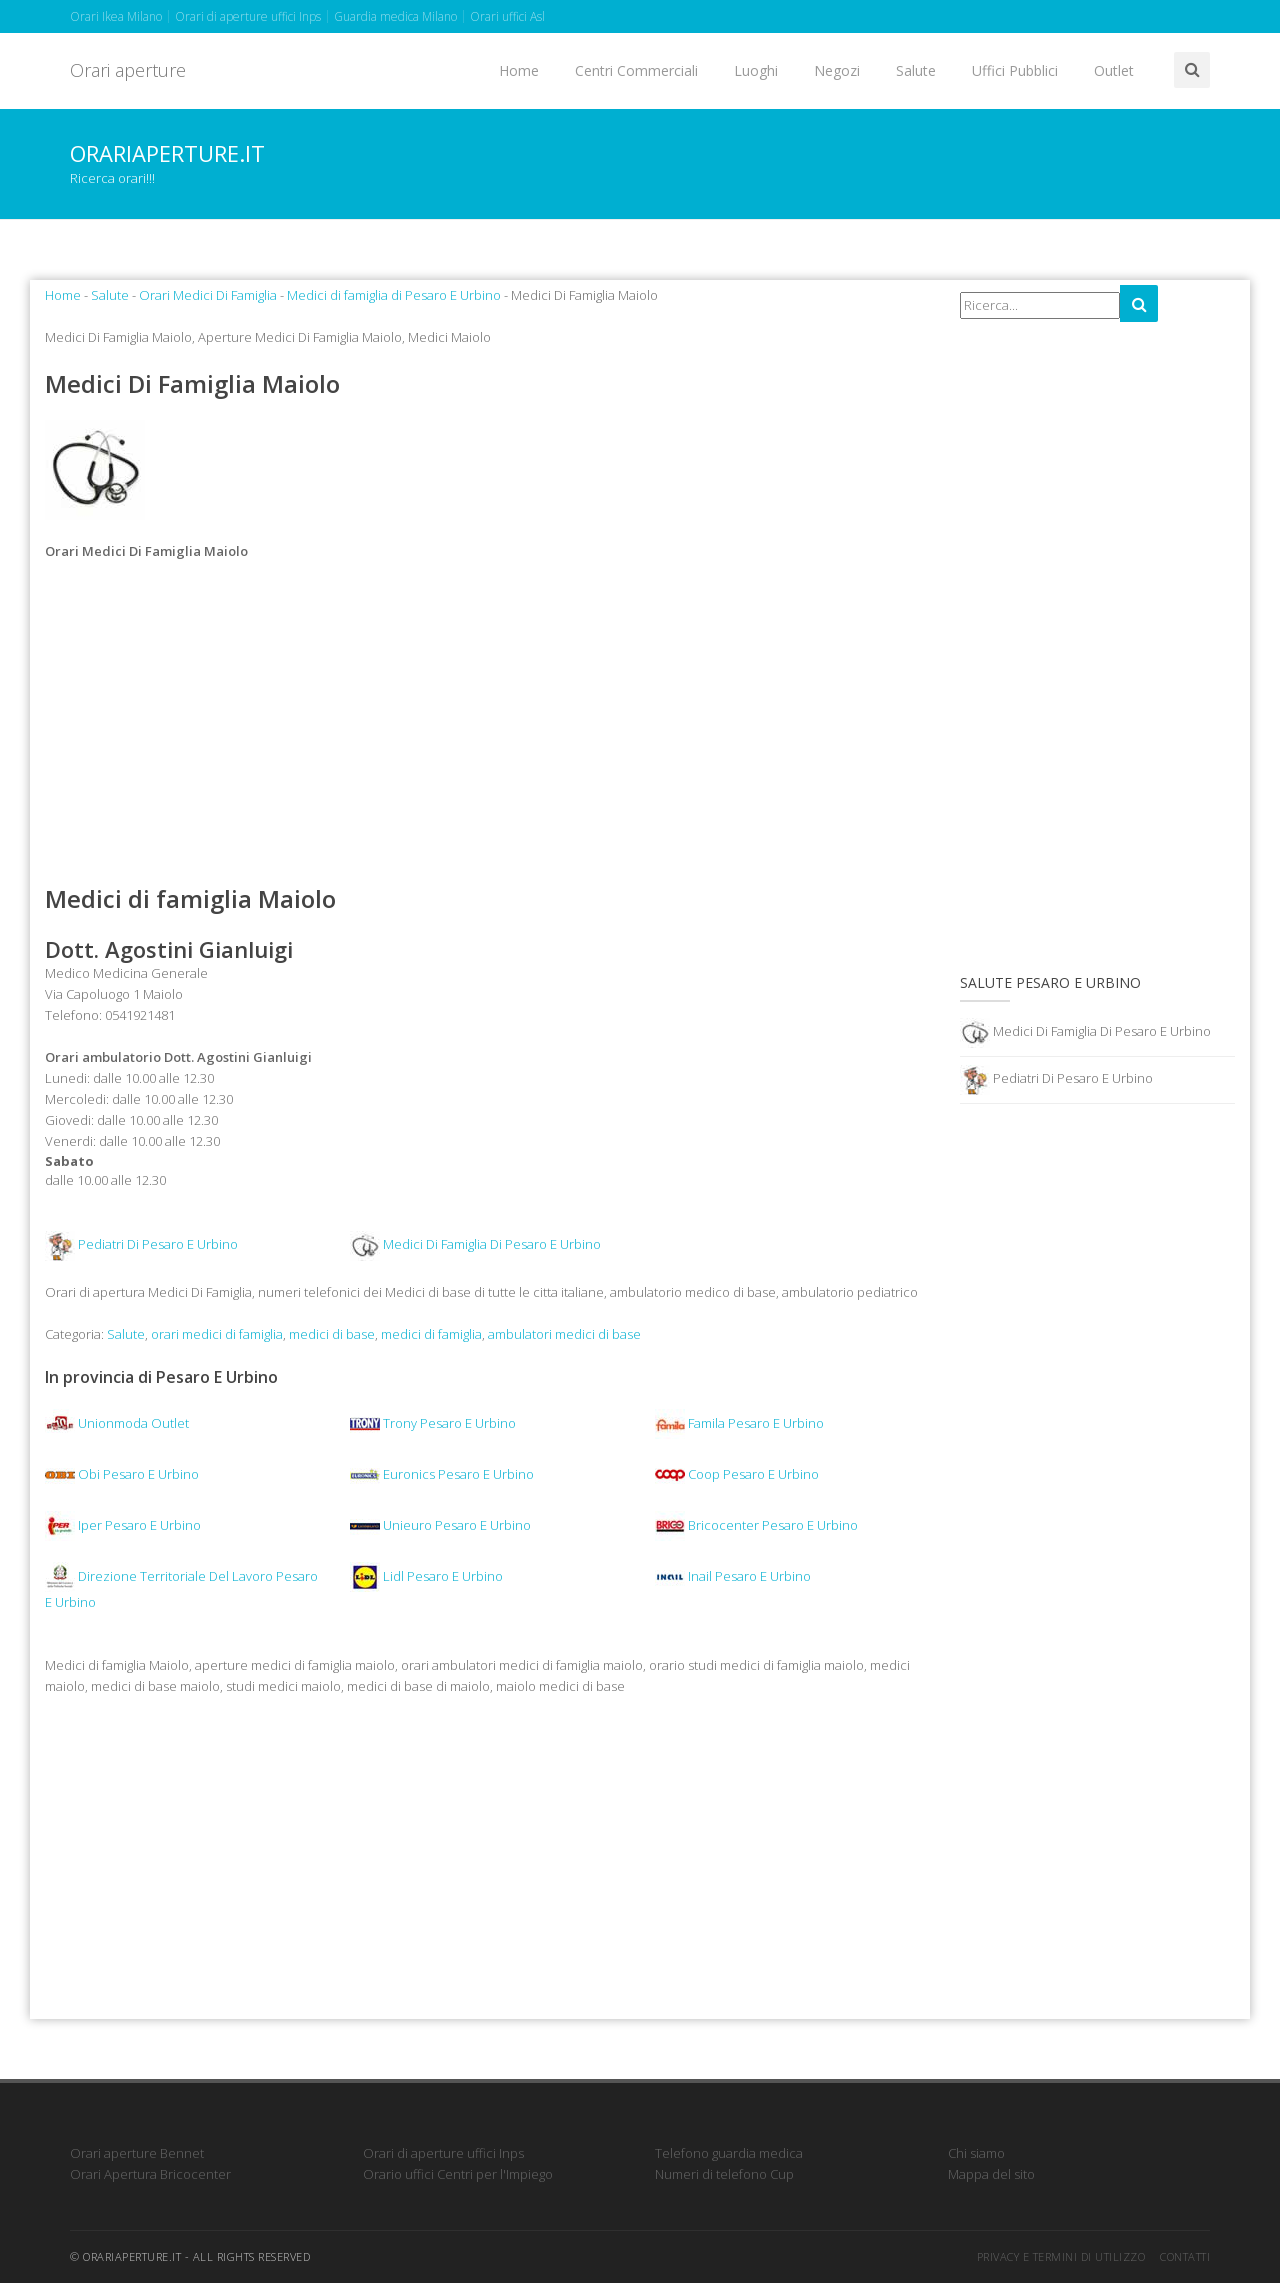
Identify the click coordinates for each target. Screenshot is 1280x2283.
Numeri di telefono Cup (724, 2174)
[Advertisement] (487, 723)
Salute (916, 70)
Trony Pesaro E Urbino (433, 1423)
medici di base (332, 1334)
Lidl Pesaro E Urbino (426, 1576)
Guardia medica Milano (395, 16)
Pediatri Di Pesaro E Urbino (158, 1245)
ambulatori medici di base (564, 1334)
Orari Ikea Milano (116, 16)
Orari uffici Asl (507, 16)
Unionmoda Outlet (117, 1423)
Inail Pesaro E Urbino (733, 1576)
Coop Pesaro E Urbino (737, 1474)
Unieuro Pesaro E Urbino (440, 1525)
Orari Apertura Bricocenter (150, 2174)
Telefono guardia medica (729, 2153)
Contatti (1185, 2256)
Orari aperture (128, 70)
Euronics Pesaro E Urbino (442, 1474)
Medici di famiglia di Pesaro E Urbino (394, 295)
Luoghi (756, 70)
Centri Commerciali (636, 70)
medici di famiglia (431, 1334)
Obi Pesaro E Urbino (122, 1474)
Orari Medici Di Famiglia (208, 295)
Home (519, 70)
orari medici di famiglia (217, 1334)
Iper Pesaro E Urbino (123, 1525)
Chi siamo (976, 2153)
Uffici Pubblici (1015, 70)
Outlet (1114, 70)
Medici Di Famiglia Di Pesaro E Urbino (492, 1245)
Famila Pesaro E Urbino (739, 1423)
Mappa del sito (991, 2174)
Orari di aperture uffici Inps (248, 16)
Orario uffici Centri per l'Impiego (458, 2174)
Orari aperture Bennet (137, 2153)
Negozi (837, 70)
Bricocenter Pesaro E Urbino (756, 1525)
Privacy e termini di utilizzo (1061, 2256)
